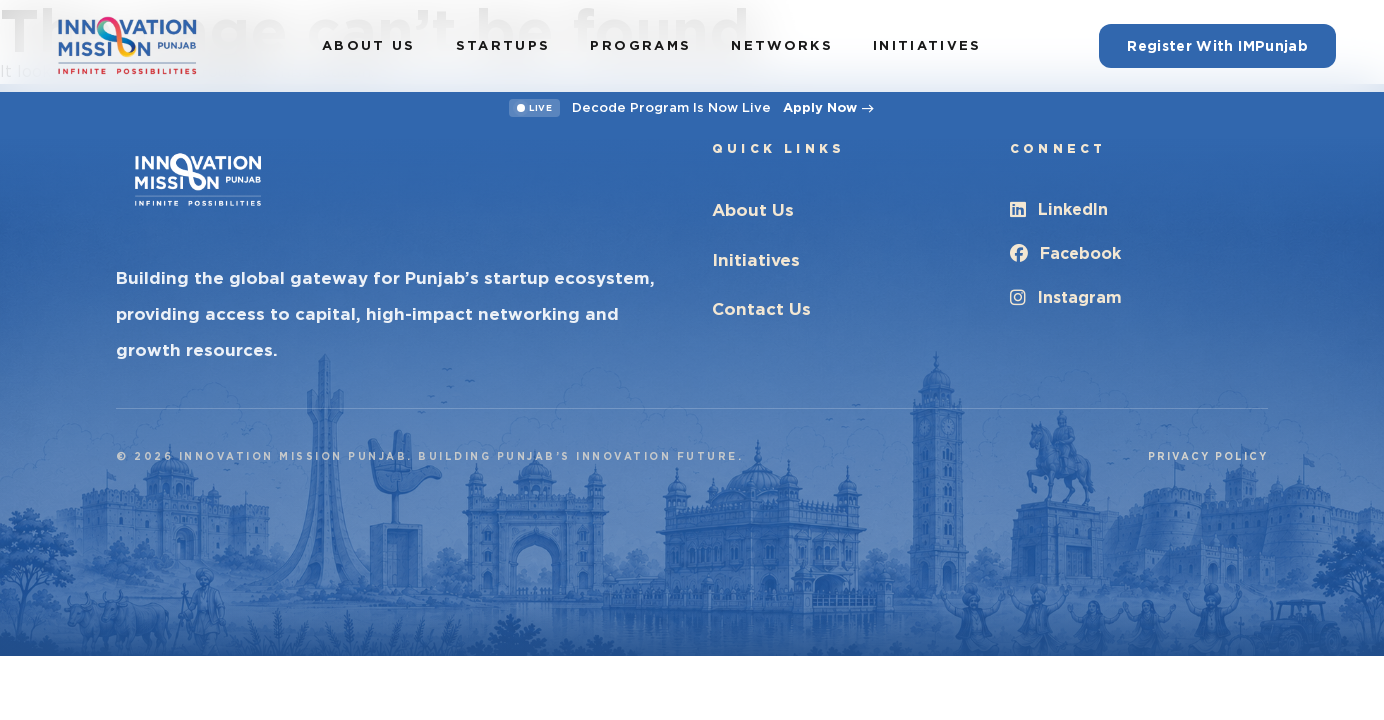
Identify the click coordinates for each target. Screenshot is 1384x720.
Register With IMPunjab (1217, 46)
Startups (503, 45)
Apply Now (829, 108)
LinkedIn (1059, 209)
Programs (640, 45)
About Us (369, 45)
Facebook (1065, 253)
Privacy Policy (1208, 456)
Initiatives (927, 45)
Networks (782, 45)
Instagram (1066, 297)
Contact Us (761, 309)
